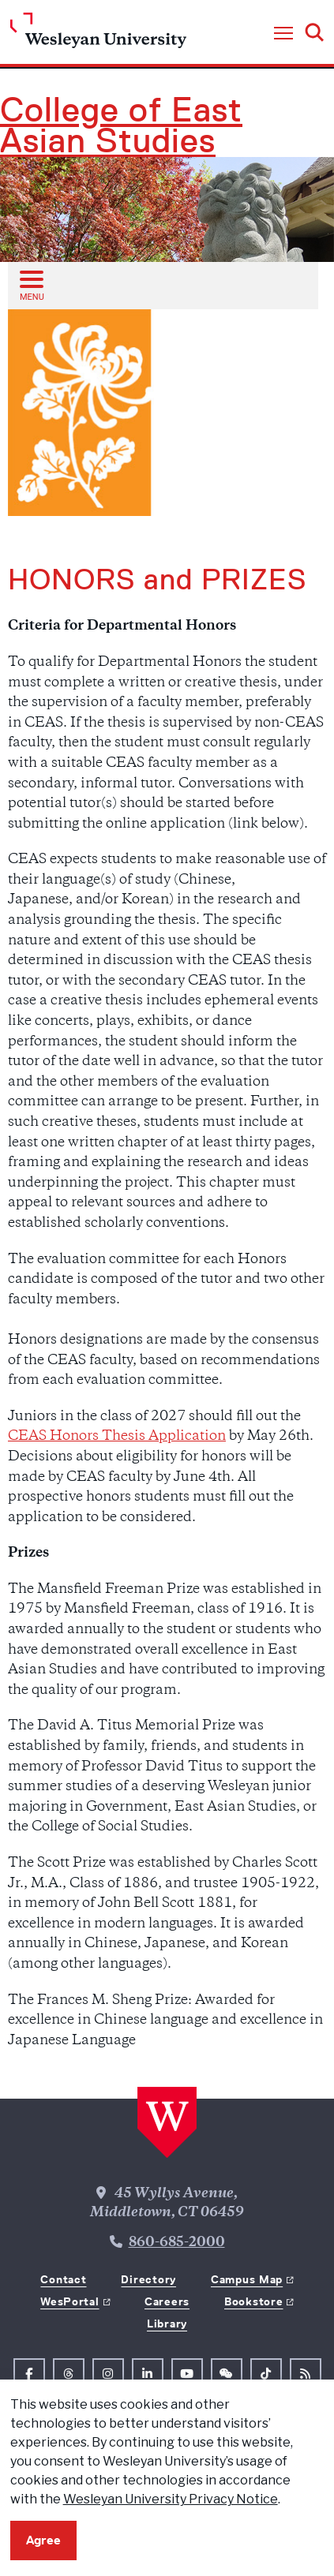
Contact (63, 2279)
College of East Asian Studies (121, 125)
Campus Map (247, 2279)
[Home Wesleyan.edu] (98, 34)
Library (167, 2323)
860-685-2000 (177, 2243)
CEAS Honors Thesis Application (117, 1436)
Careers (167, 2301)
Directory (148, 2279)
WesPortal (69, 2301)
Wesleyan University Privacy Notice (170, 2499)
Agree (43, 2540)
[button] (283, 33)
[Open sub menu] (31, 285)
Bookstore (253, 2301)
